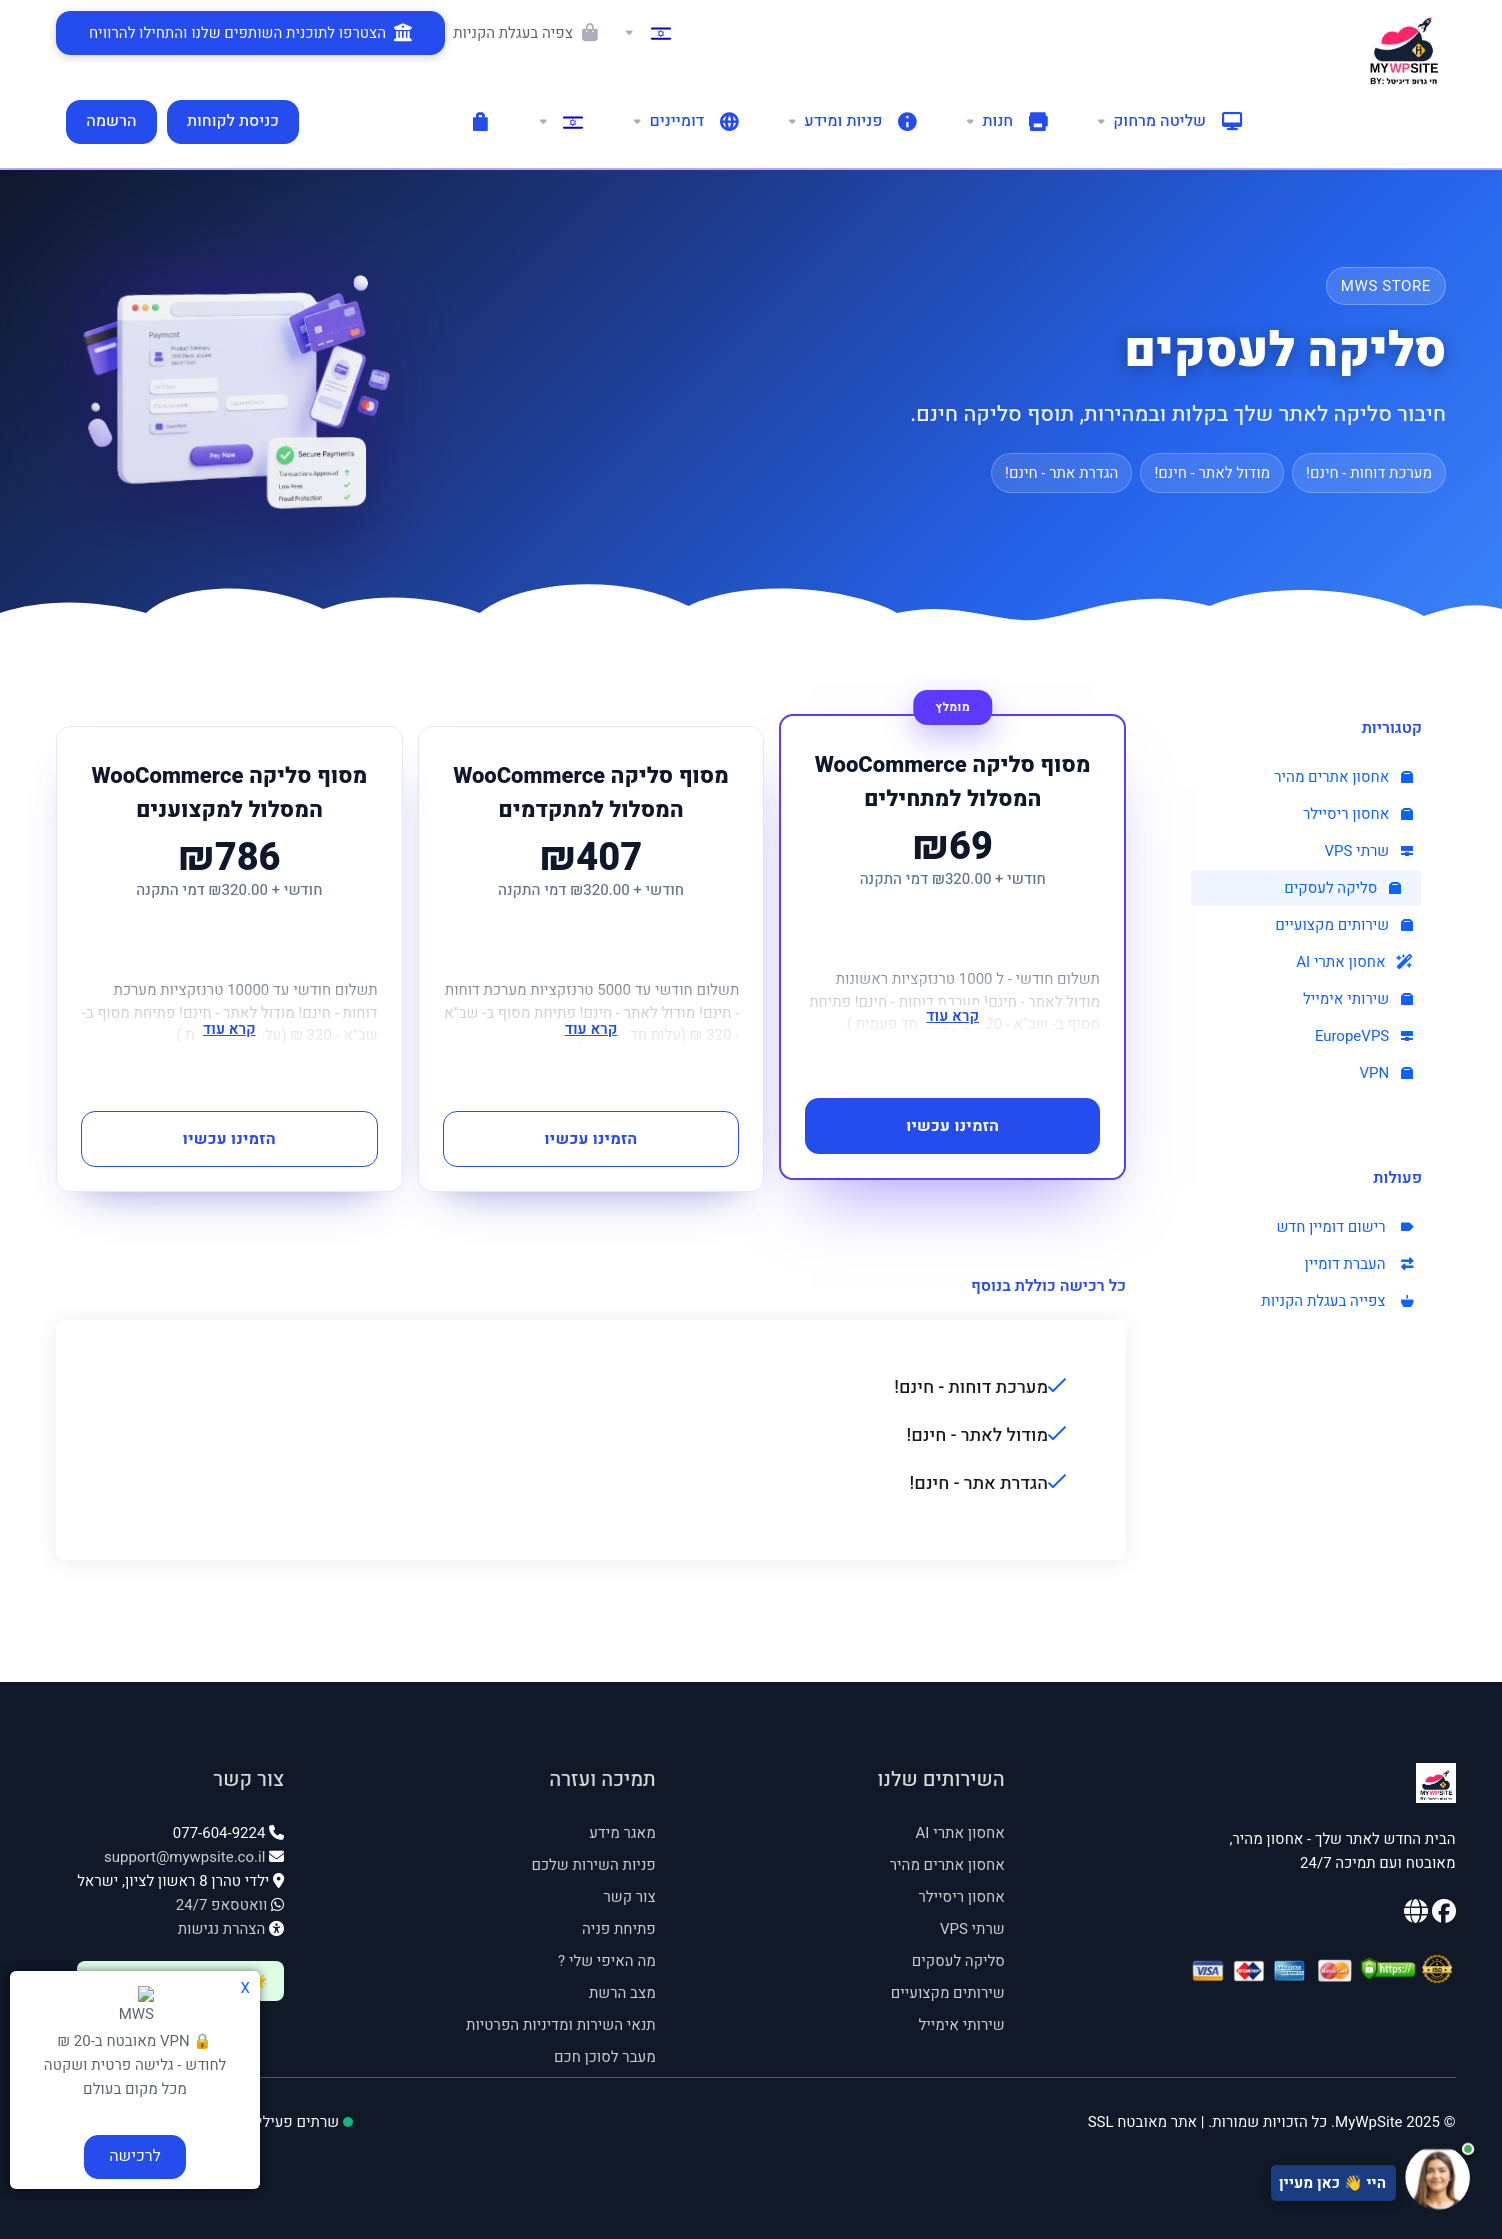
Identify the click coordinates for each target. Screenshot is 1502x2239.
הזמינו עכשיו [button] (952, 1126)
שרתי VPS (1368, 851)
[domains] (684, 122)
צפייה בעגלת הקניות (1337, 1301)
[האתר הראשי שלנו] (1416, 1915)
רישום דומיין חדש (1344, 1227)
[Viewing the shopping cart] (530, 33)
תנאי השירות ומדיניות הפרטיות (561, 2025)
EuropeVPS (1364, 1036)
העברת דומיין (1359, 1264)
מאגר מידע (622, 1833)
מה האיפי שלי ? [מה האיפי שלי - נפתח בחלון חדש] (607, 1961)
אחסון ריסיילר (1358, 814)
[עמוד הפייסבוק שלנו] (1442, 1915)
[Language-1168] (560, 122)
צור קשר (629, 1897)
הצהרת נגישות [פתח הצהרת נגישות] (222, 1929)
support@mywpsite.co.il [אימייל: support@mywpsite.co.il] (184, 1857)
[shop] (1005, 122)
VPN (1386, 1073)
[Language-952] (647, 33)
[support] (851, 122)
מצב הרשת (622, 1993)
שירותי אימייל (1358, 999)
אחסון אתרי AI (1354, 962)
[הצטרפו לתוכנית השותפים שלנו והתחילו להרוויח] (250, 33)
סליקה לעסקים (1342, 888)
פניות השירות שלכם (594, 1865)
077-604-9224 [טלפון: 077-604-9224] (219, 1833)
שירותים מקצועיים (1344, 925)
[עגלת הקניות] (480, 122)
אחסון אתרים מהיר (1343, 777)
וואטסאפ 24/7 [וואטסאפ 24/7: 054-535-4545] (222, 1905)
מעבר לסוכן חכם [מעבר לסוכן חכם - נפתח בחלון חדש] (605, 2057)
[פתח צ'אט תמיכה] (1272, 2177)
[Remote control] (1168, 122)
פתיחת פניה (619, 1929)
